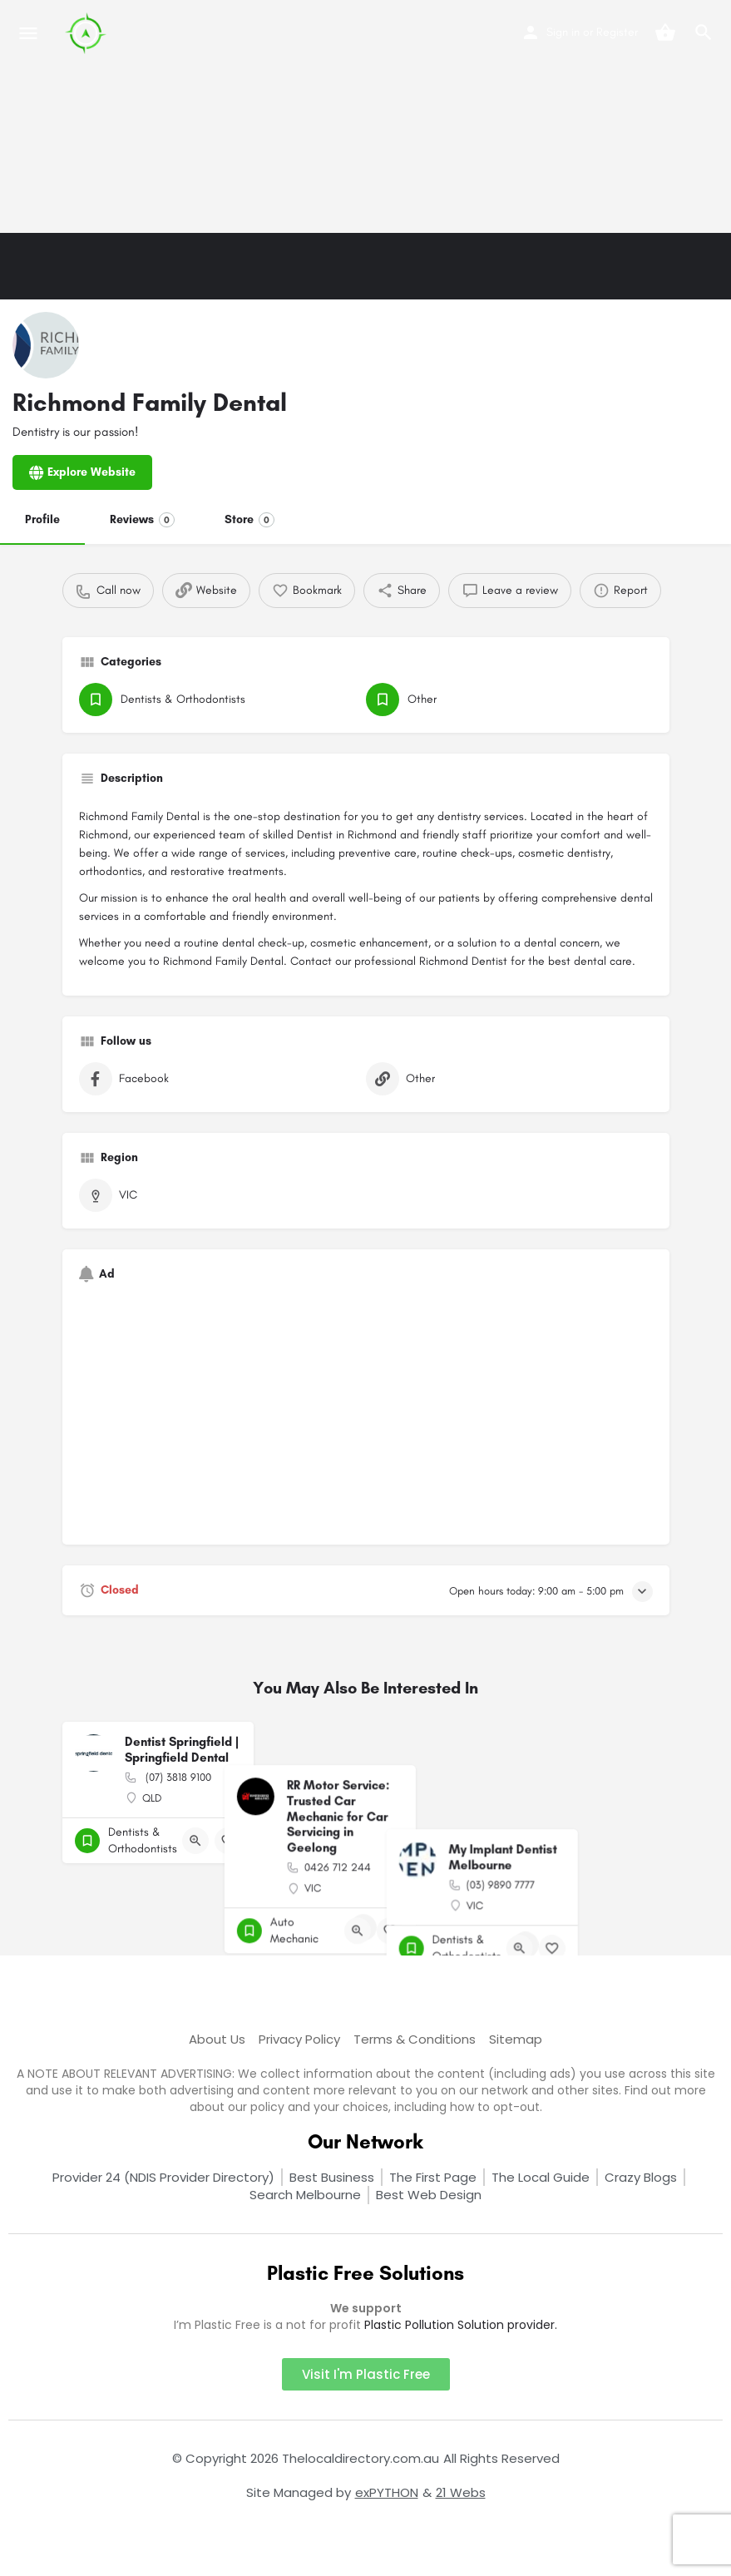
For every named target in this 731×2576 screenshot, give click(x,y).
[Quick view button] (195, 1840)
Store (249, 519)
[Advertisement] (365, 116)
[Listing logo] (45, 345)
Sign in (563, 32)
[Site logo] (88, 33)
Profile (42, 519)
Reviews (142, 519)
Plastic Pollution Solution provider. (460, 2324)
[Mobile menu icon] (28, 33)
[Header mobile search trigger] (703, 32)
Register (617, 32)
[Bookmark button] (228, 1840)
